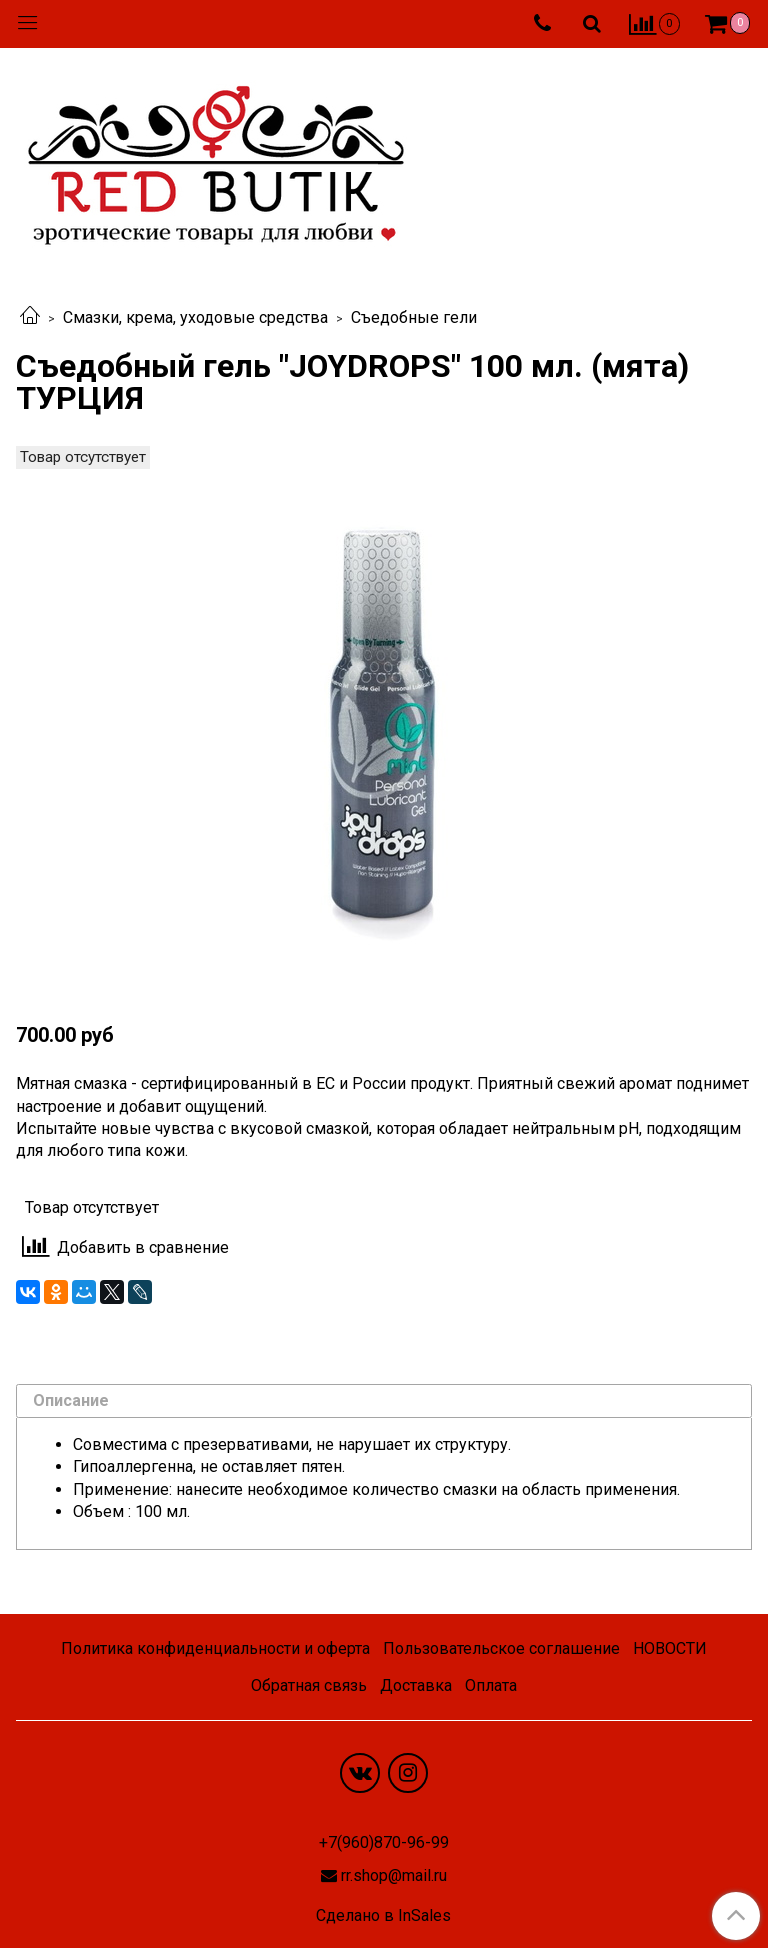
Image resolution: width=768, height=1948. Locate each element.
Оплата (491, 1685)
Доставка (416, 1685)
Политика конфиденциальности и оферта (215, 1648)
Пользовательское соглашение (501, 1648)
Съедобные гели (414, 317)
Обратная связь (309, 1685)
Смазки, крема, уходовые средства (195, 317)
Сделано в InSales (383, 1916)
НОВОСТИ (670, 1648)
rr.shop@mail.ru (394, 1875)
